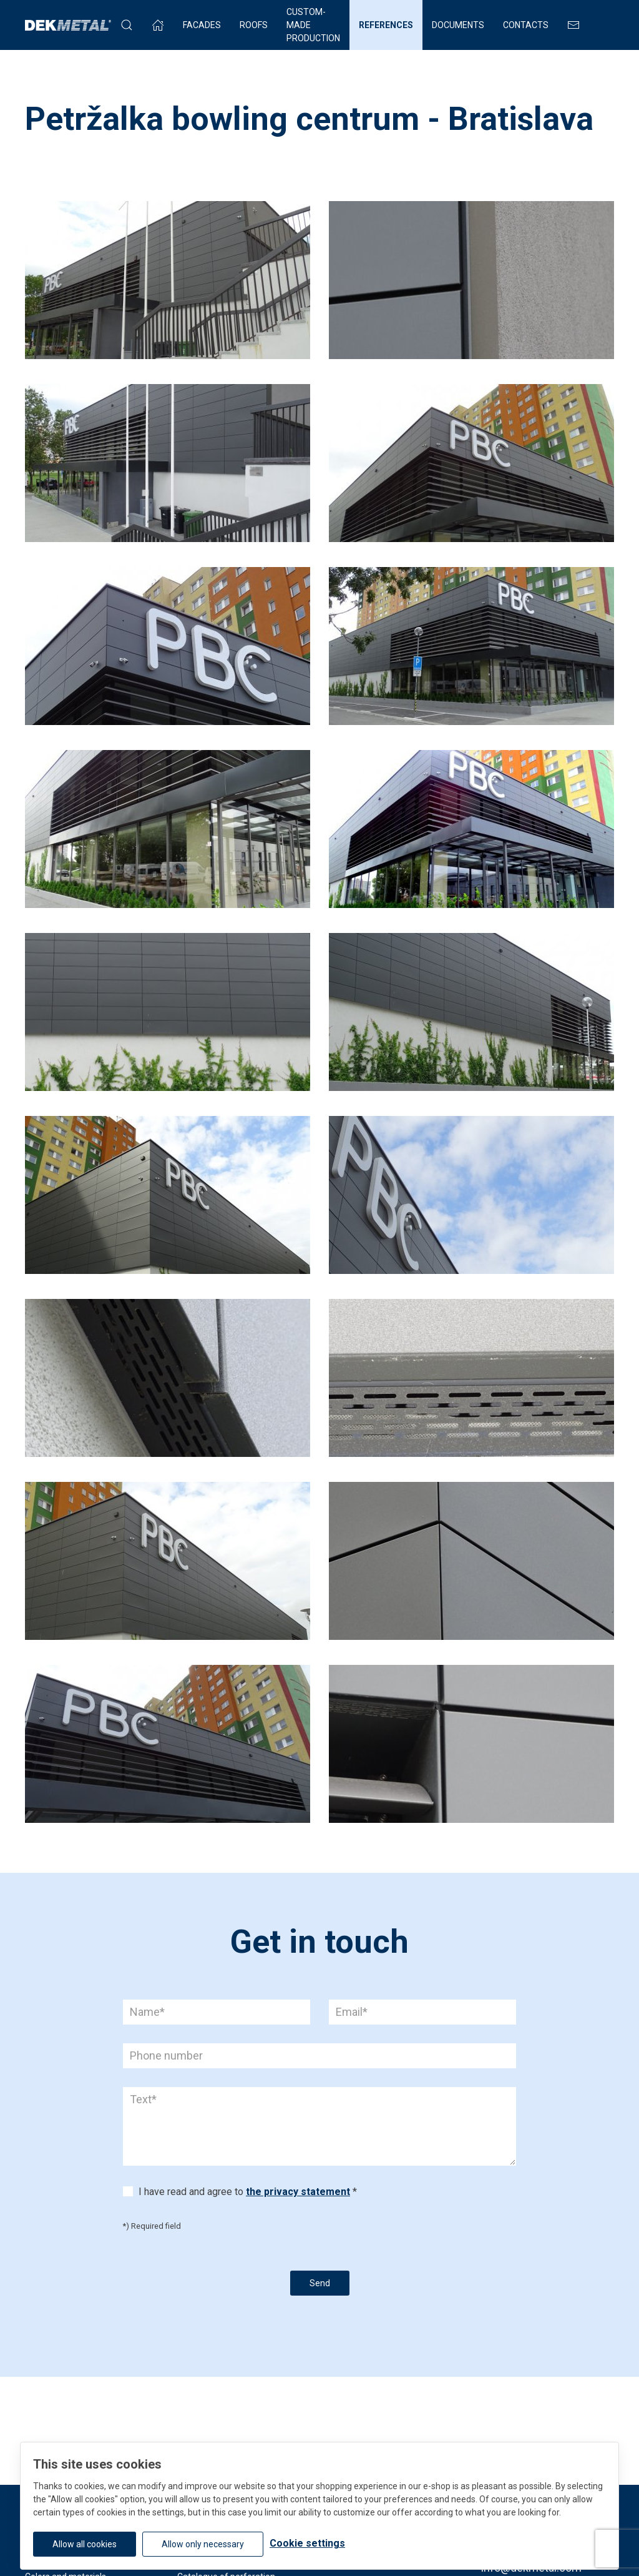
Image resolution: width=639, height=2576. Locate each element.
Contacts (526, 25)
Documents (458, 25)
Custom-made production (313, 25)
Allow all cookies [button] (84, 2544)
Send (320, 2283)
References (386, 25)
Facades (202, 25)
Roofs (254, 25)
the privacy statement (298, 2192)
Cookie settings (307, 2543)
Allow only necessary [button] (203, 2544)
